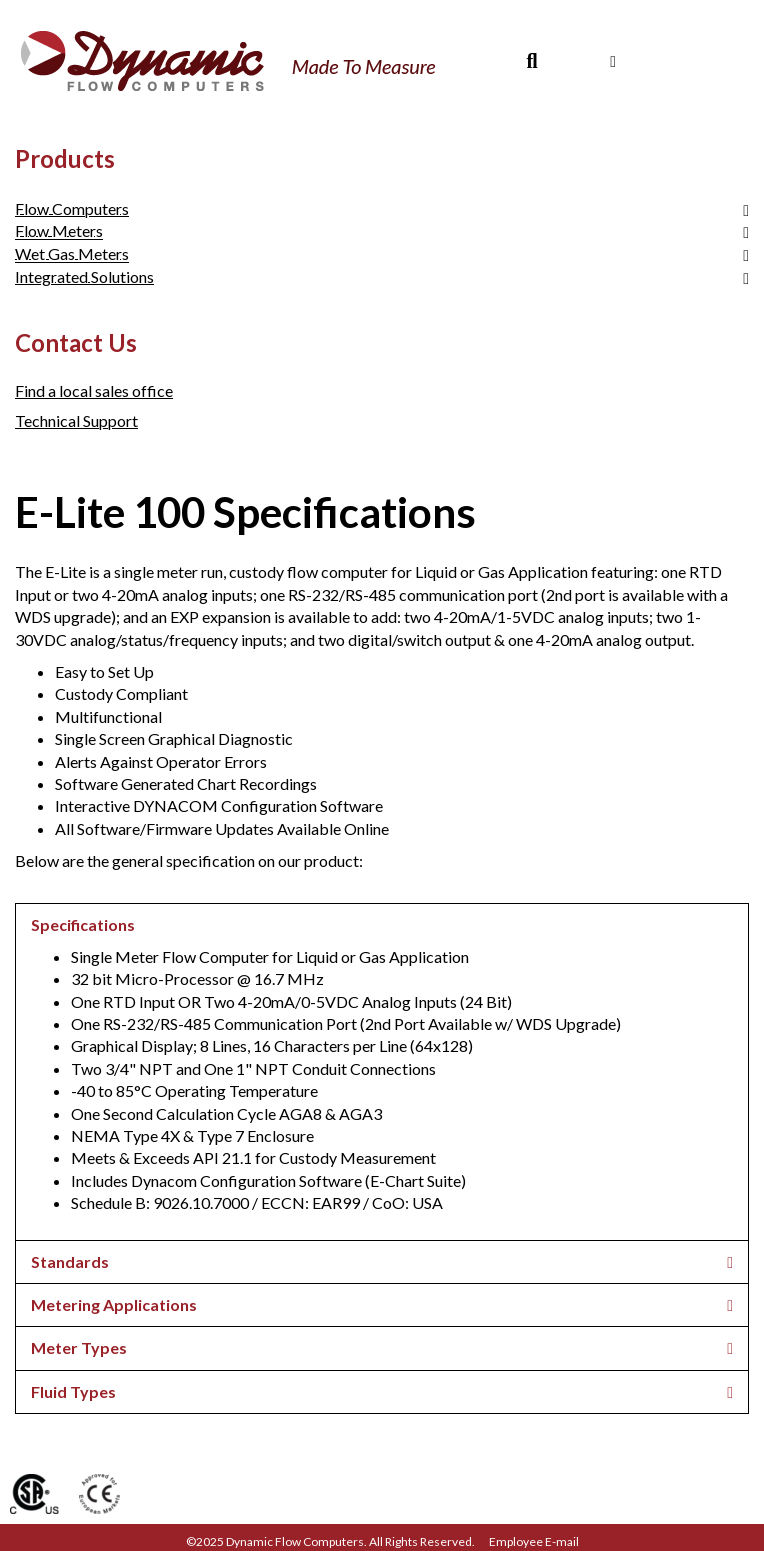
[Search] (531, 61)
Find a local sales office (94, 390)
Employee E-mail (534, 1541)
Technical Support (76, 420)
